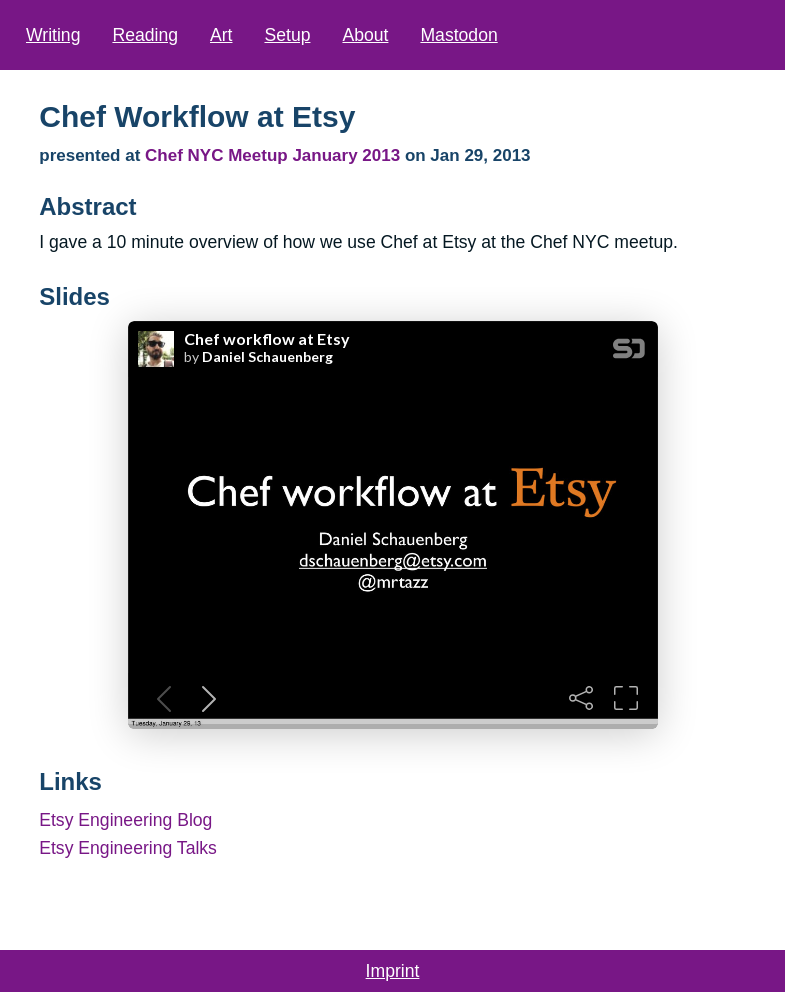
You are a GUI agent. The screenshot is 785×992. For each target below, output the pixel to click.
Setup (287, 35)
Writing (53, 35)
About (365, 35)
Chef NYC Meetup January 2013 (275, 155)
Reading (145, 35)
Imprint (393, 971)
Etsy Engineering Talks (128, 848)
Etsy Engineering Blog (125, 820)
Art (221, 35)
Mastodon (458, 35)
